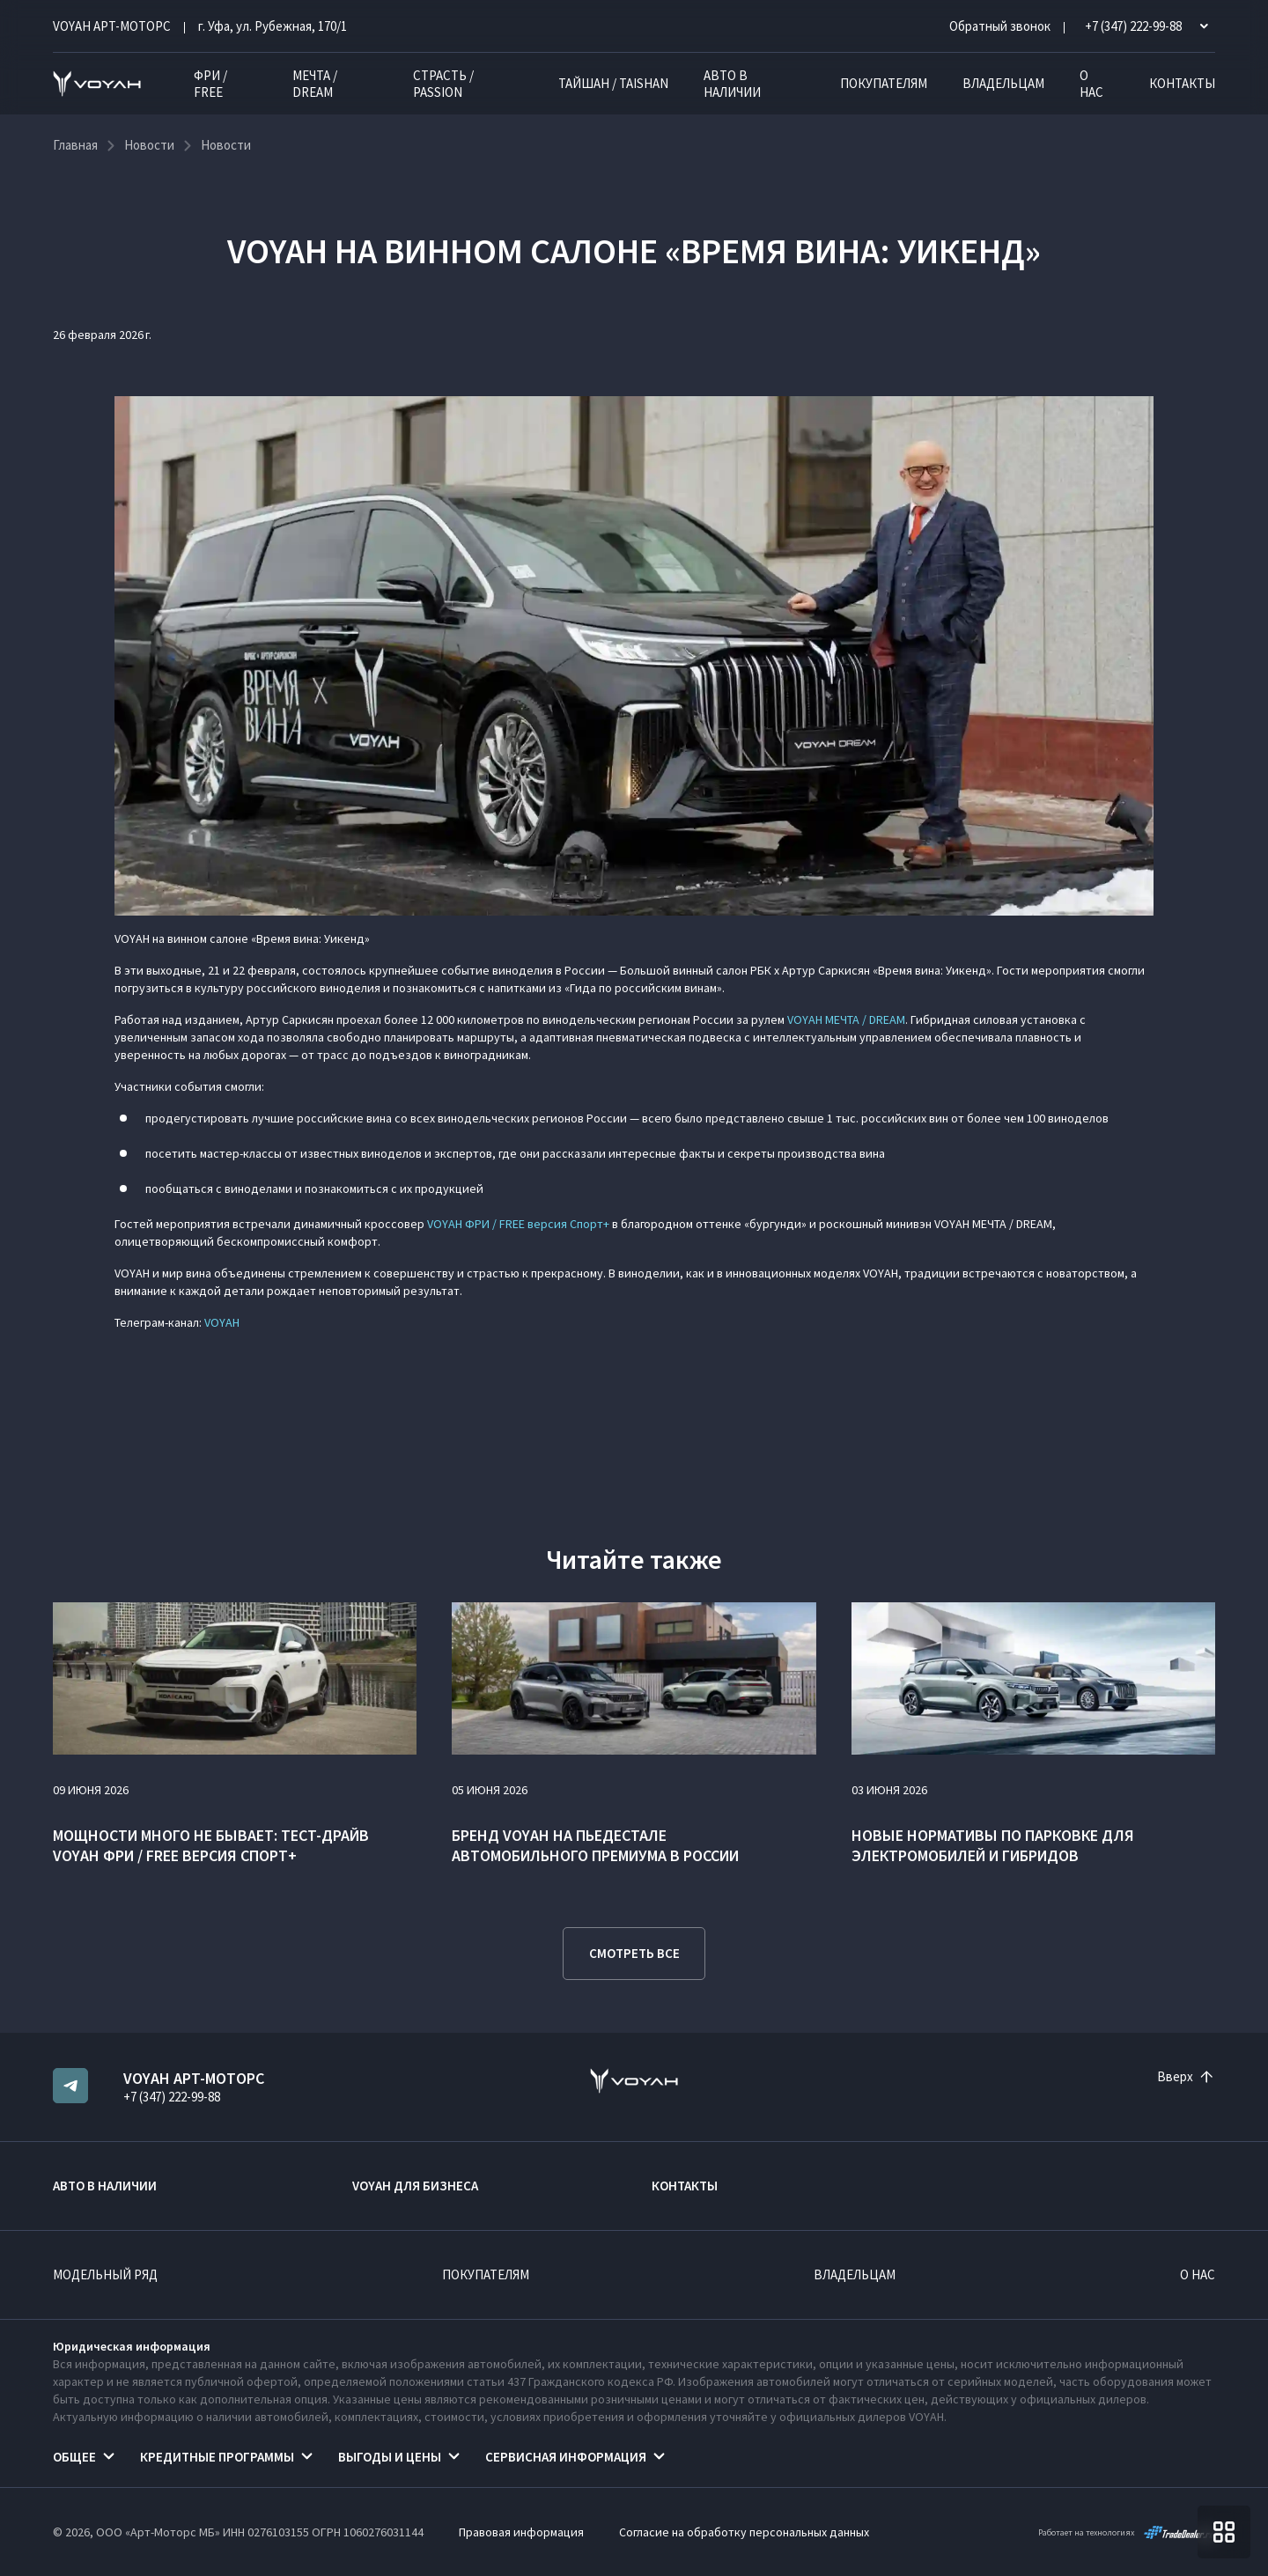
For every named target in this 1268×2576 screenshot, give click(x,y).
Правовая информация (521, 2532)
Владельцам (1003, 83)
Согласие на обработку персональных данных (744, 2532)
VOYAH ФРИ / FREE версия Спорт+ (518, 1224)
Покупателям (883, 83)
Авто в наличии (732, 83)
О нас (1091, 83)
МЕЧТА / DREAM (314, 83)
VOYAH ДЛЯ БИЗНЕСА (415, 2185)
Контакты (1182, 83)
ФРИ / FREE (210, 83)
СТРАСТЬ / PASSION (443, 83)
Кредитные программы (217, 2456)
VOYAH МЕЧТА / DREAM (846, 1019)
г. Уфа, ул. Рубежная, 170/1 (272, 26)
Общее (74, 2456)
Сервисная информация (565, 2456)
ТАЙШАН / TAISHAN (613, 83)
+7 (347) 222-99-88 (171, 2096)
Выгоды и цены (389, 2456)
